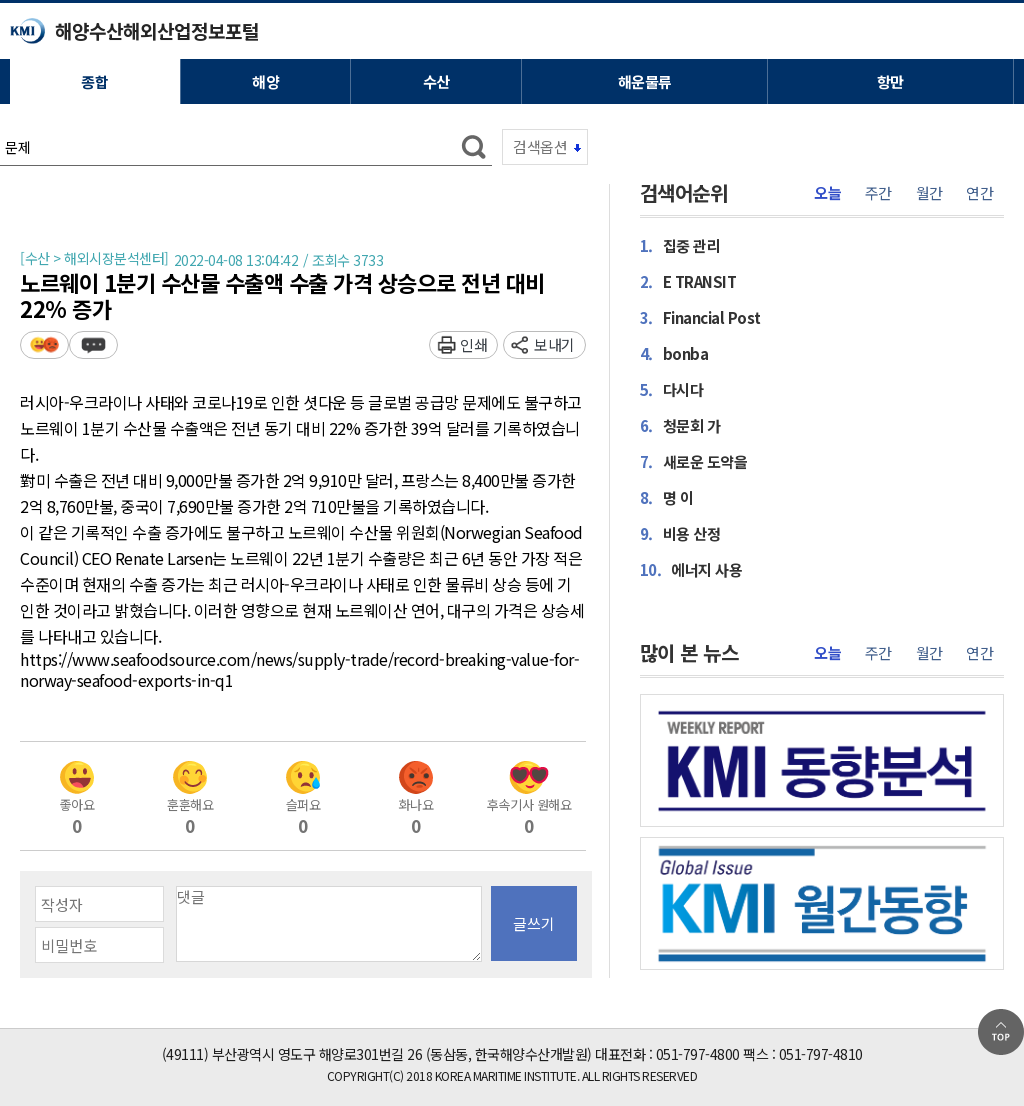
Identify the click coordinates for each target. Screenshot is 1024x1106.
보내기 (554, 344)
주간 (878, 193)
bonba (674, 353)
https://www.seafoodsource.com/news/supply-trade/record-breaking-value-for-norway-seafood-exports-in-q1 (299, 670)
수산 (436, 81)
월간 (929, 193)
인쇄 (473, 344)
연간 (979, 193)
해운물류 (645, 81)
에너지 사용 (691, 569)
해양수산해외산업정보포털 (157, 30)
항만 (890, 81)
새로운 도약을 (694, 461)
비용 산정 (680, 533)
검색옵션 (540, 146)
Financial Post (700, 317)
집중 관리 (680, 245)
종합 (94, 81)
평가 (44, 344)
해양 (265, 81)
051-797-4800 (698, 1054)
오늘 (827, 193)
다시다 (672, 389)
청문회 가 (680, 425)
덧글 (93, 344)
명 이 (667, 497)
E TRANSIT (688, 281)
